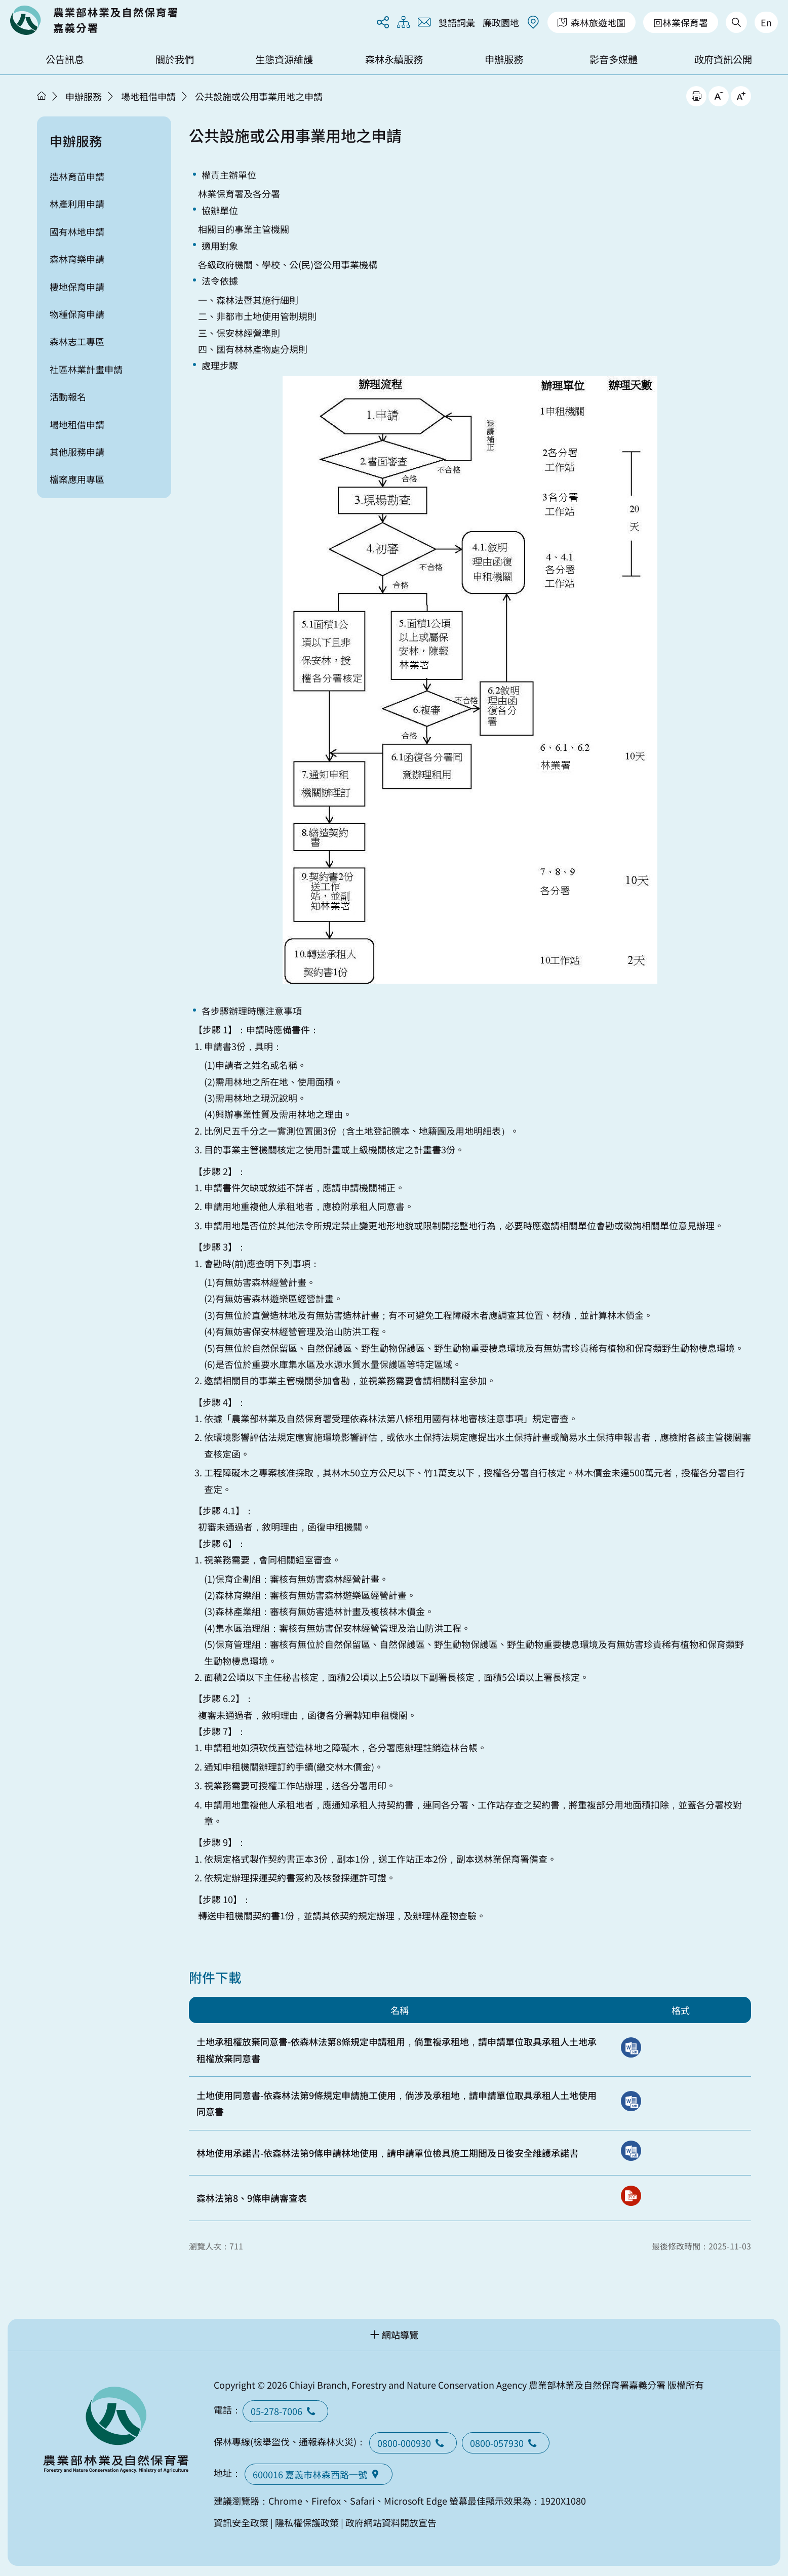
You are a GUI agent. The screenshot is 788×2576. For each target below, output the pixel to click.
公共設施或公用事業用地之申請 (259, 96)
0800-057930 (505, 2442)
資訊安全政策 (241, 2522)
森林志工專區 (77, 341)
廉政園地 (501, 22)
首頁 (41, 95)
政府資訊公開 (723, 59)
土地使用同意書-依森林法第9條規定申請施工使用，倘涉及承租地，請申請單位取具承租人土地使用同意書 (396, 2103)
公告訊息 (65, 59)
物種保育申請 (77, 313)
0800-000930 (413, 2442)
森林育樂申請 (77, 258)
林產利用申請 (77, 203)
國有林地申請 (77, 231)
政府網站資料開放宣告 (391, 2522)
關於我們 (174, 59)
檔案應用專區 (77, 479)
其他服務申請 (77, 451)
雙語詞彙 (457, 22)
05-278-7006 (285, 2411)
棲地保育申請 (77, 286)
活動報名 (68, 396)
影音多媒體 (613, 59)
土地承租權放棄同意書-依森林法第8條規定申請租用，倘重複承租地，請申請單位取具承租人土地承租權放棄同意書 (396, 2049)
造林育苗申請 (77, 176)
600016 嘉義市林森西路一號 (318, 2474)
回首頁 (93, 20)
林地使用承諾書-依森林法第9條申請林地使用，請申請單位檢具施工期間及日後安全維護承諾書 (387, 2152)
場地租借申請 (148, 96)
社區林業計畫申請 (86, 369)
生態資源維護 (284, 59)
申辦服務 (504, 59)
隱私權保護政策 (307, 2522)
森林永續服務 (394, 59)
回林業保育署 (680, 22)
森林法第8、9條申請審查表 (251, 2197)
